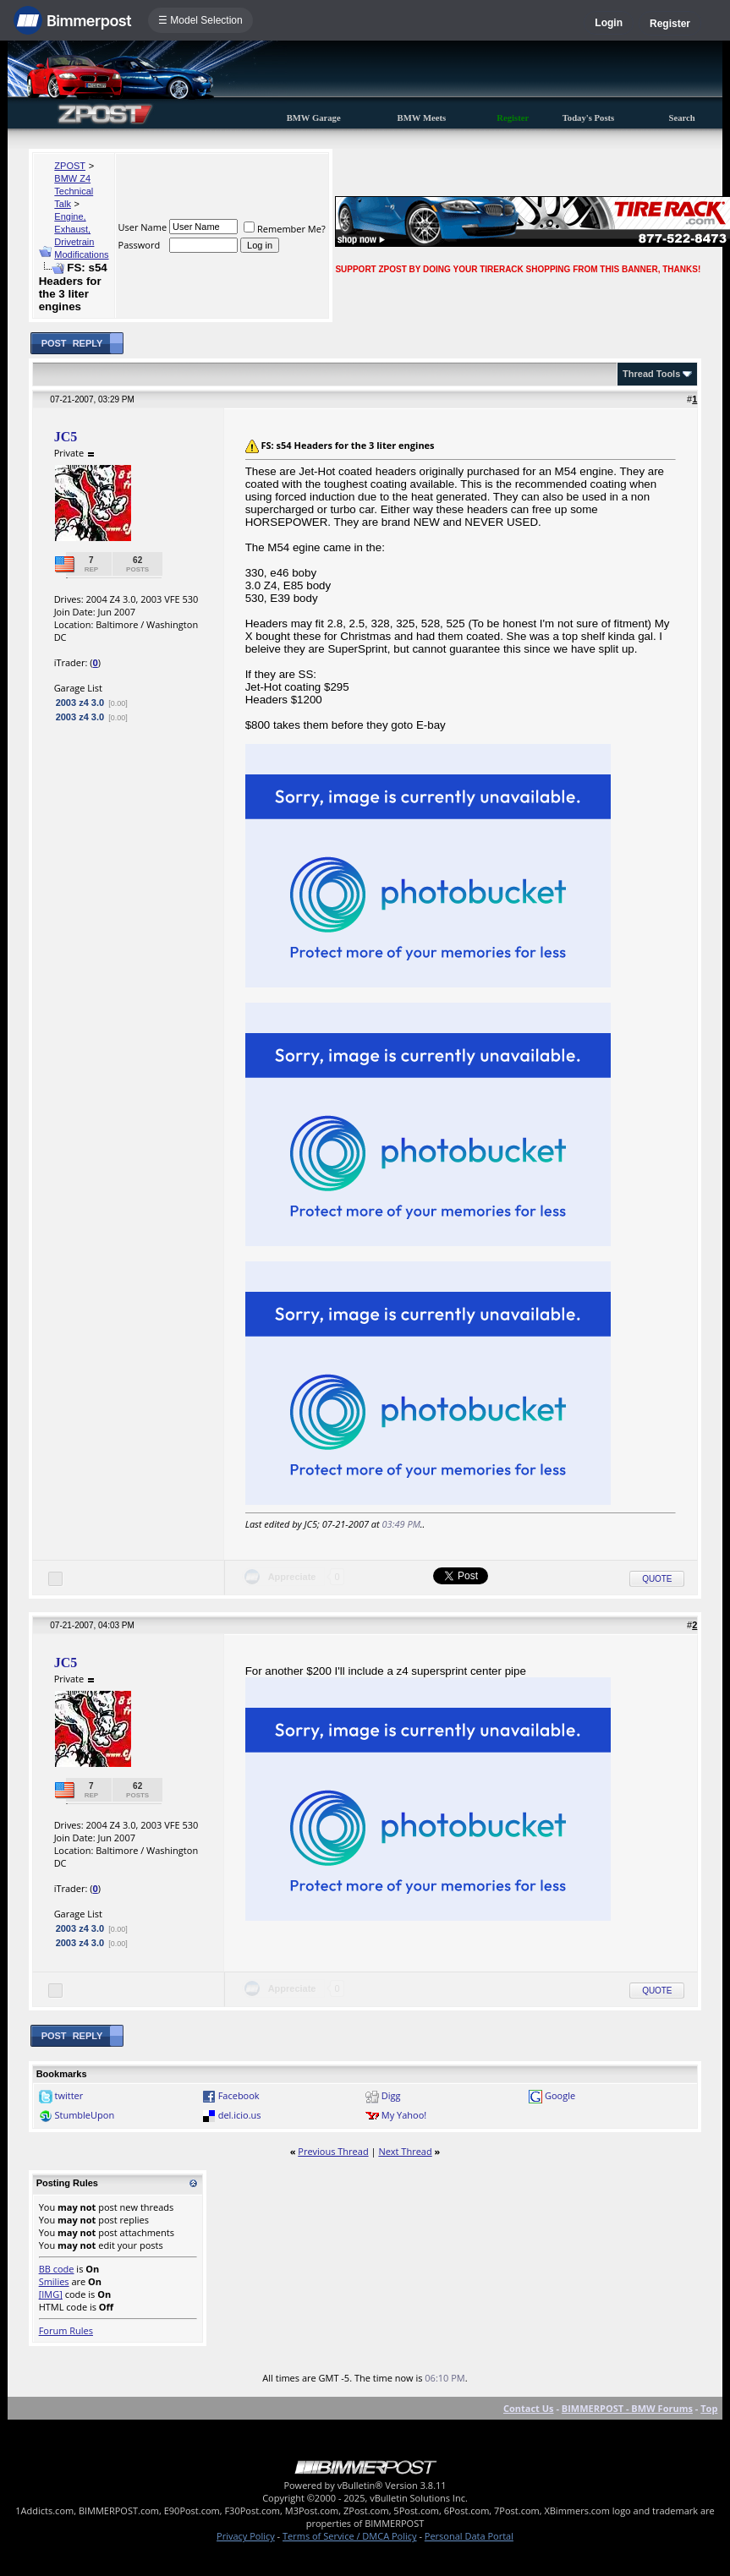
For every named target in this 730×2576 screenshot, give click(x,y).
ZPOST (69, 166)
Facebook (239, 2095)
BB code (56, 2268)
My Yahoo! (403, 2114)
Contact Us (528, 2408)
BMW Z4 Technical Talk (73, 191)
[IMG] (51, 2294)
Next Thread (404, 2151)
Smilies (54, 2281)
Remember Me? (285, 228)
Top (708, 2408)
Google (560, 2095)
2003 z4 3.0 (80, 702)
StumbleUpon (84, 2114)
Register (670, 24)
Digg (391, 2095)
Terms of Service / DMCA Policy (350, 2536)
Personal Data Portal (469, 2536)
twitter (68, 2095)
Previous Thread (333, 2151)
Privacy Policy (246, 2536)
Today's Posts (589, 118)
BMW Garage (314, 118)
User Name (142, 227)
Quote (657, 1578)
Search (682, 118)
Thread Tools (651, 374)
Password (139, 244)
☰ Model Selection (200, 20)
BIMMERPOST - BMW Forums (627, 2408)
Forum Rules (66, 2330)
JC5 (66, 436)
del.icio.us (239, 2114)
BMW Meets (422, 118)
